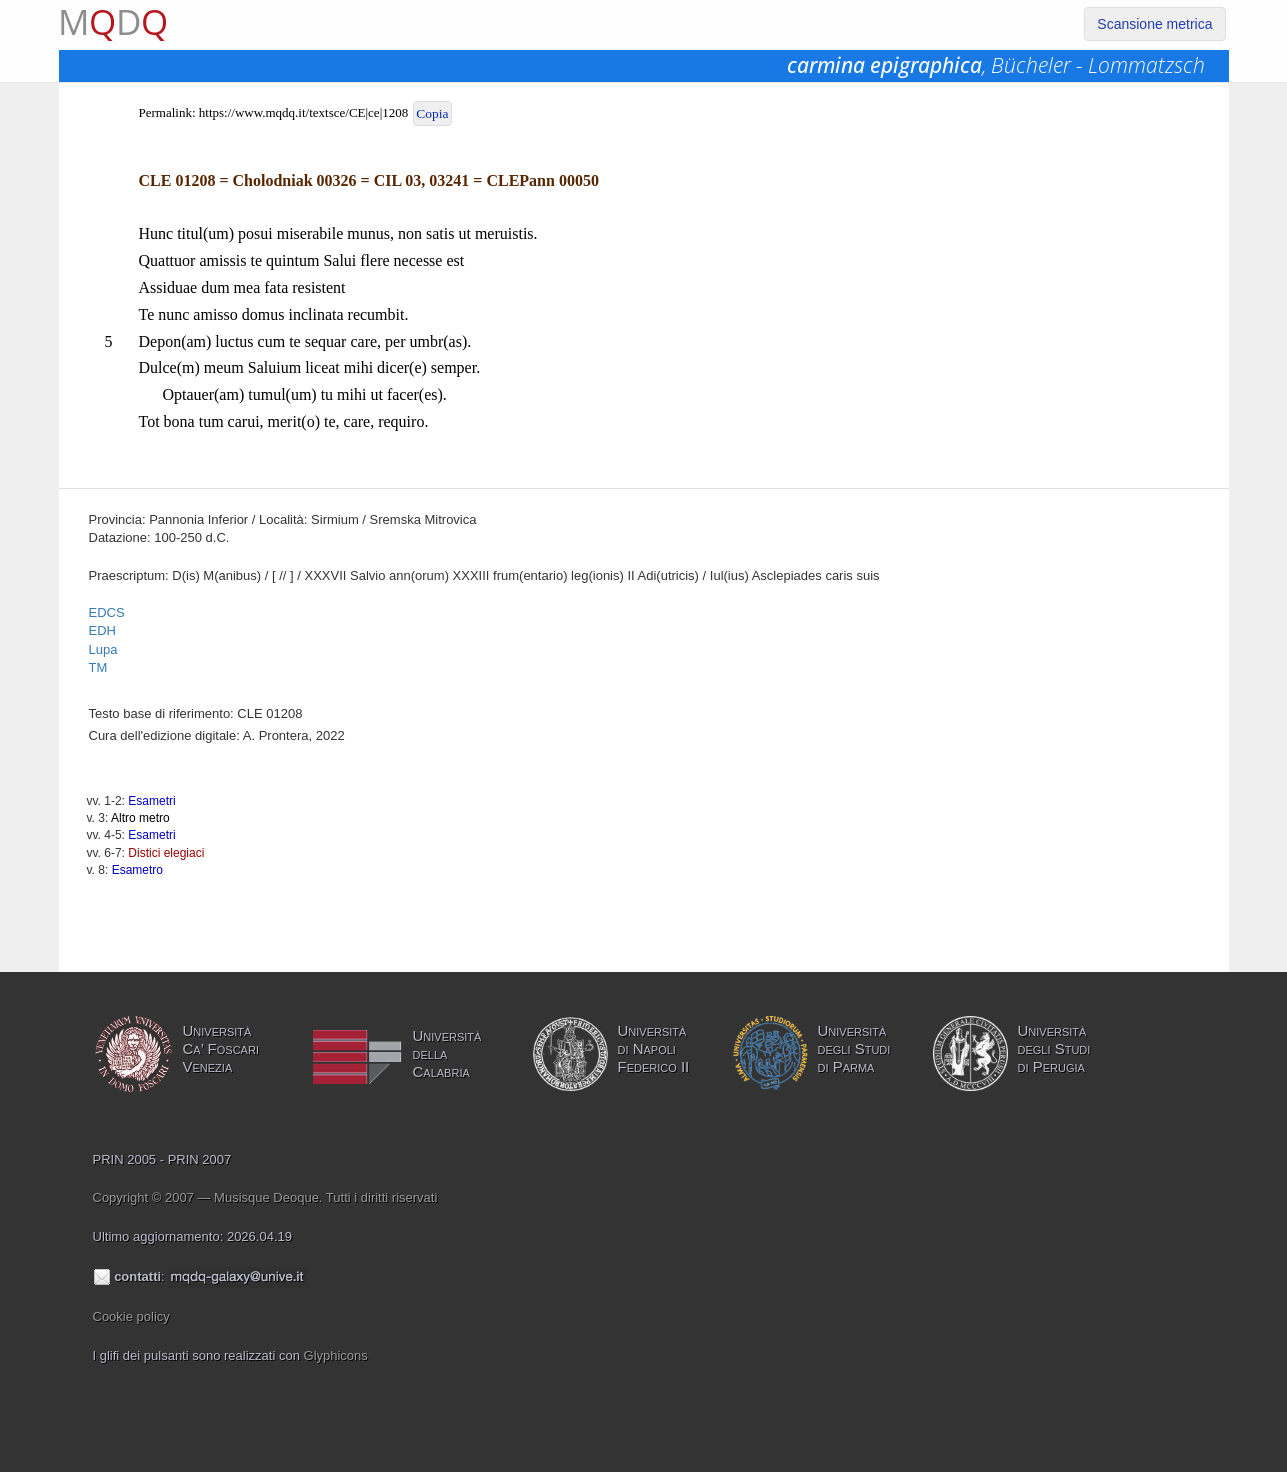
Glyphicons (336, 1355)
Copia (432, 113)
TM (98, 667)
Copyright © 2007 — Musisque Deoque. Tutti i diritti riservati (265, 1197)
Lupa (103, 649)
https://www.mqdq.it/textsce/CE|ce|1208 (303, 112)
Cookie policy (131, 1316)
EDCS (107, 612)
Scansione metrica (1154, 24)
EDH (102, 630)
